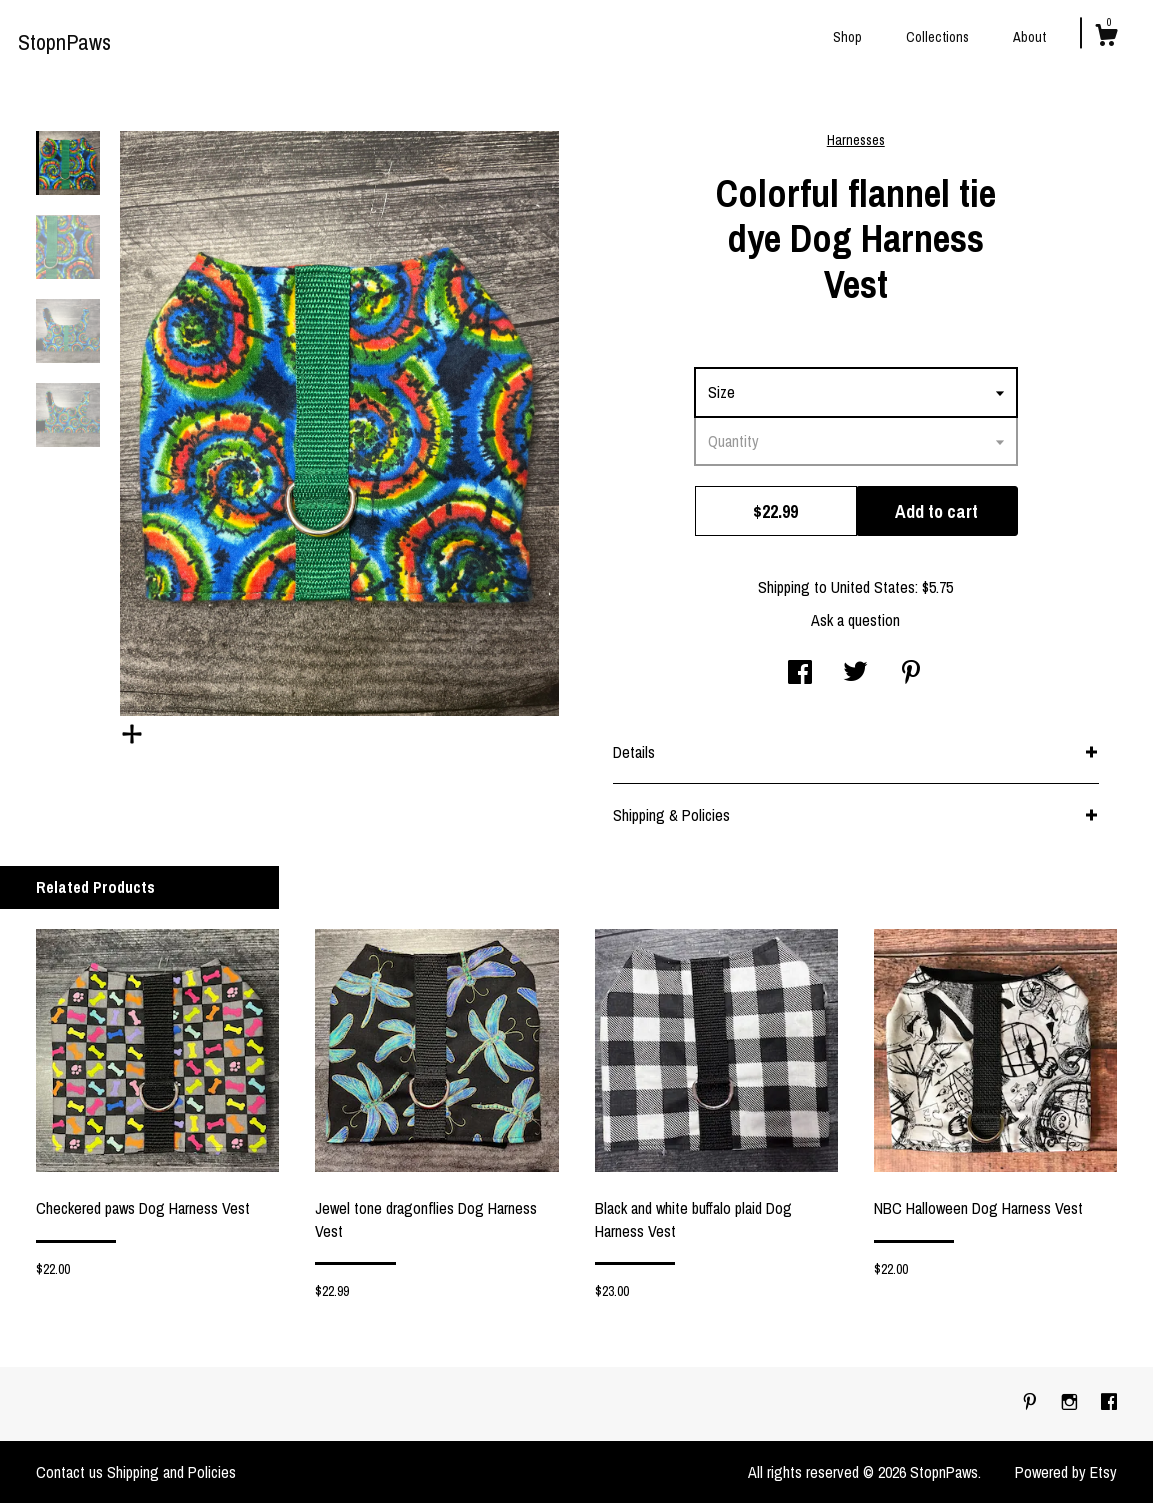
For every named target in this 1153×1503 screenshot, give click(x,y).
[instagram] (1071, 1403)
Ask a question (855, 620)
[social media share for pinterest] (911, 674)
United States (873, 587)
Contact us (69, 1472)
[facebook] (1109, 1403)
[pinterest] (1032, 1403)
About (1029, 37)
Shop (847, 37)
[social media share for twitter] (855, 674)
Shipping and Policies (171, 1472)
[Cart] (1106, 38)
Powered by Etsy (1066, 1472)
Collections (937, 37)
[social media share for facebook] (800, 674)
